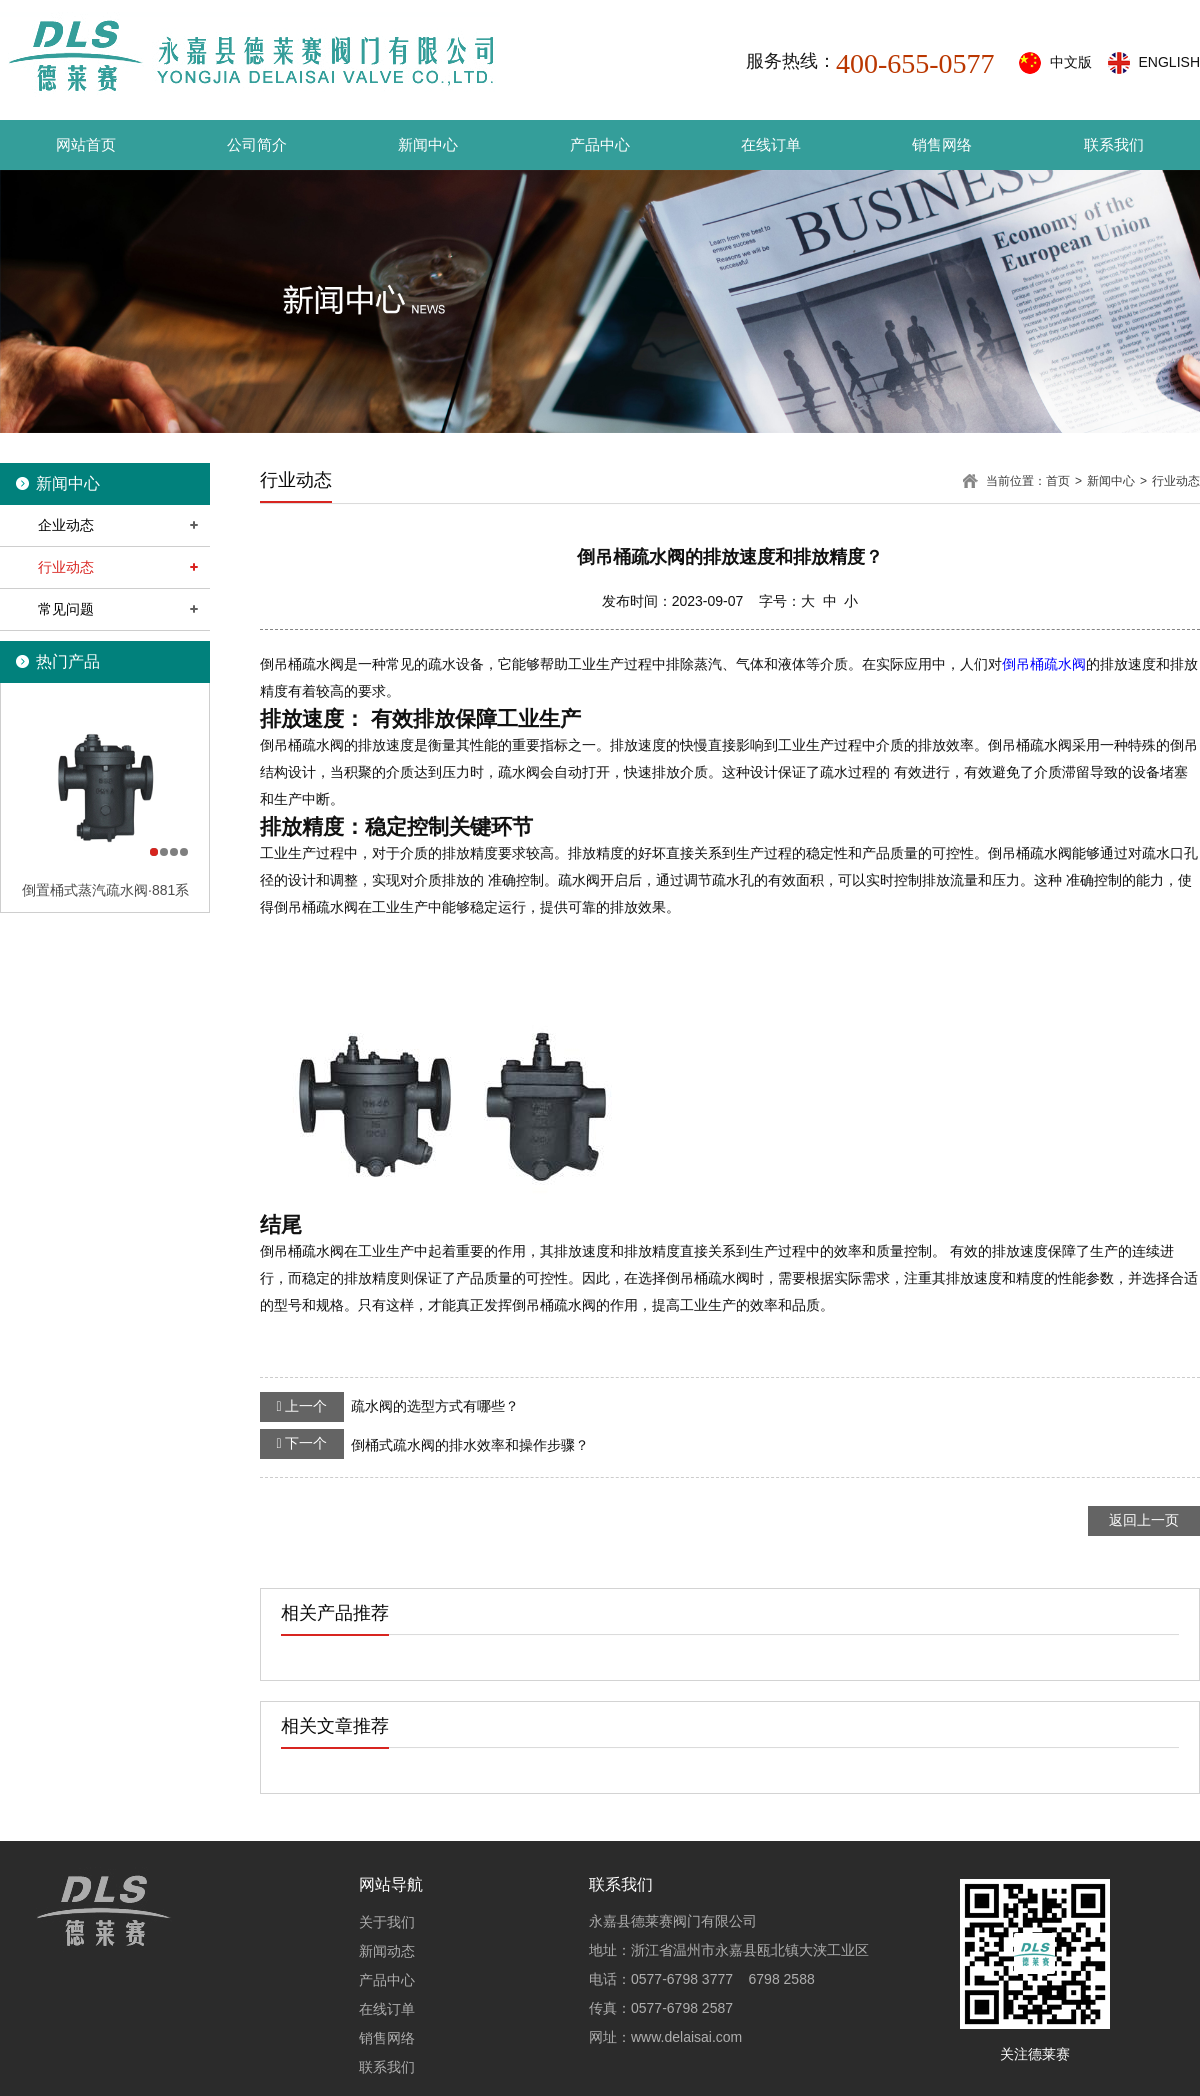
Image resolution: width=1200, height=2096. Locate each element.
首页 (1058, 481)
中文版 (1071, 62)
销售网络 (942, 144)
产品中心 (600, 144)
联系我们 (1114, 144)
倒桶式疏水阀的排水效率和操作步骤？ (424, 1444)
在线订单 (771, 144)
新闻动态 (387, 1951)
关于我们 (387, 1922)
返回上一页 (1144, 1520)
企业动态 (66, 525)
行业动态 (66, 567)
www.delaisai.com (686, 2037)
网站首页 (86, 144)
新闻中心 (428, 144)
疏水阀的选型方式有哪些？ (389, 1407)
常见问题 (66, 609)
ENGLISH (1169, 62)
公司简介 (257, 144)
